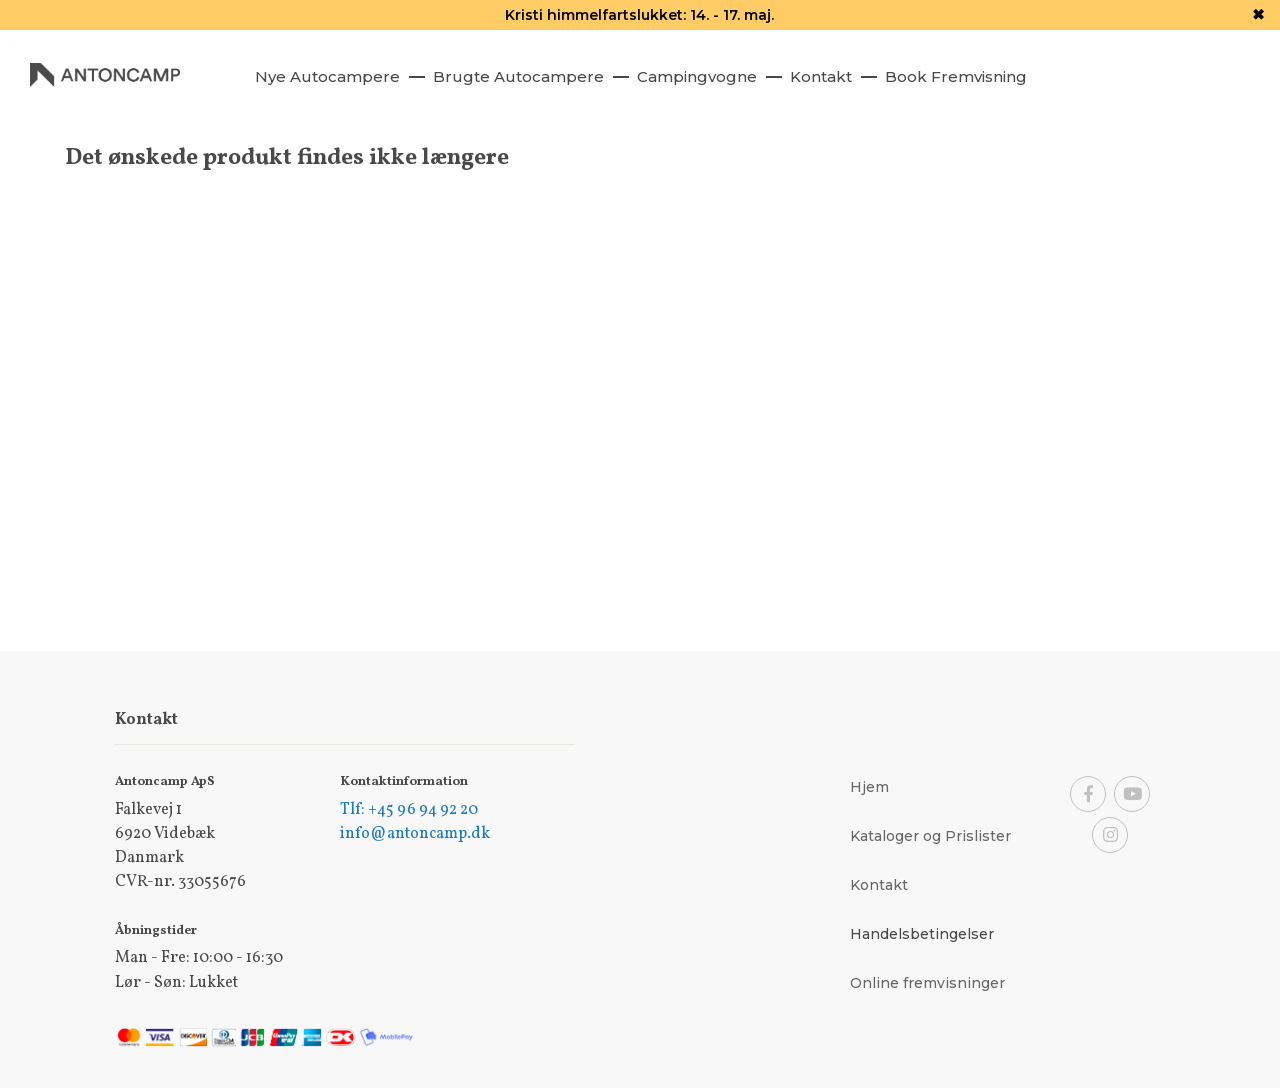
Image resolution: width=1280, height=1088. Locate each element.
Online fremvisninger (927, 983)
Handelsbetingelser (922, 934)
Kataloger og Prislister (930, 836)
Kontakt (879, 885)
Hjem (869, 787)
